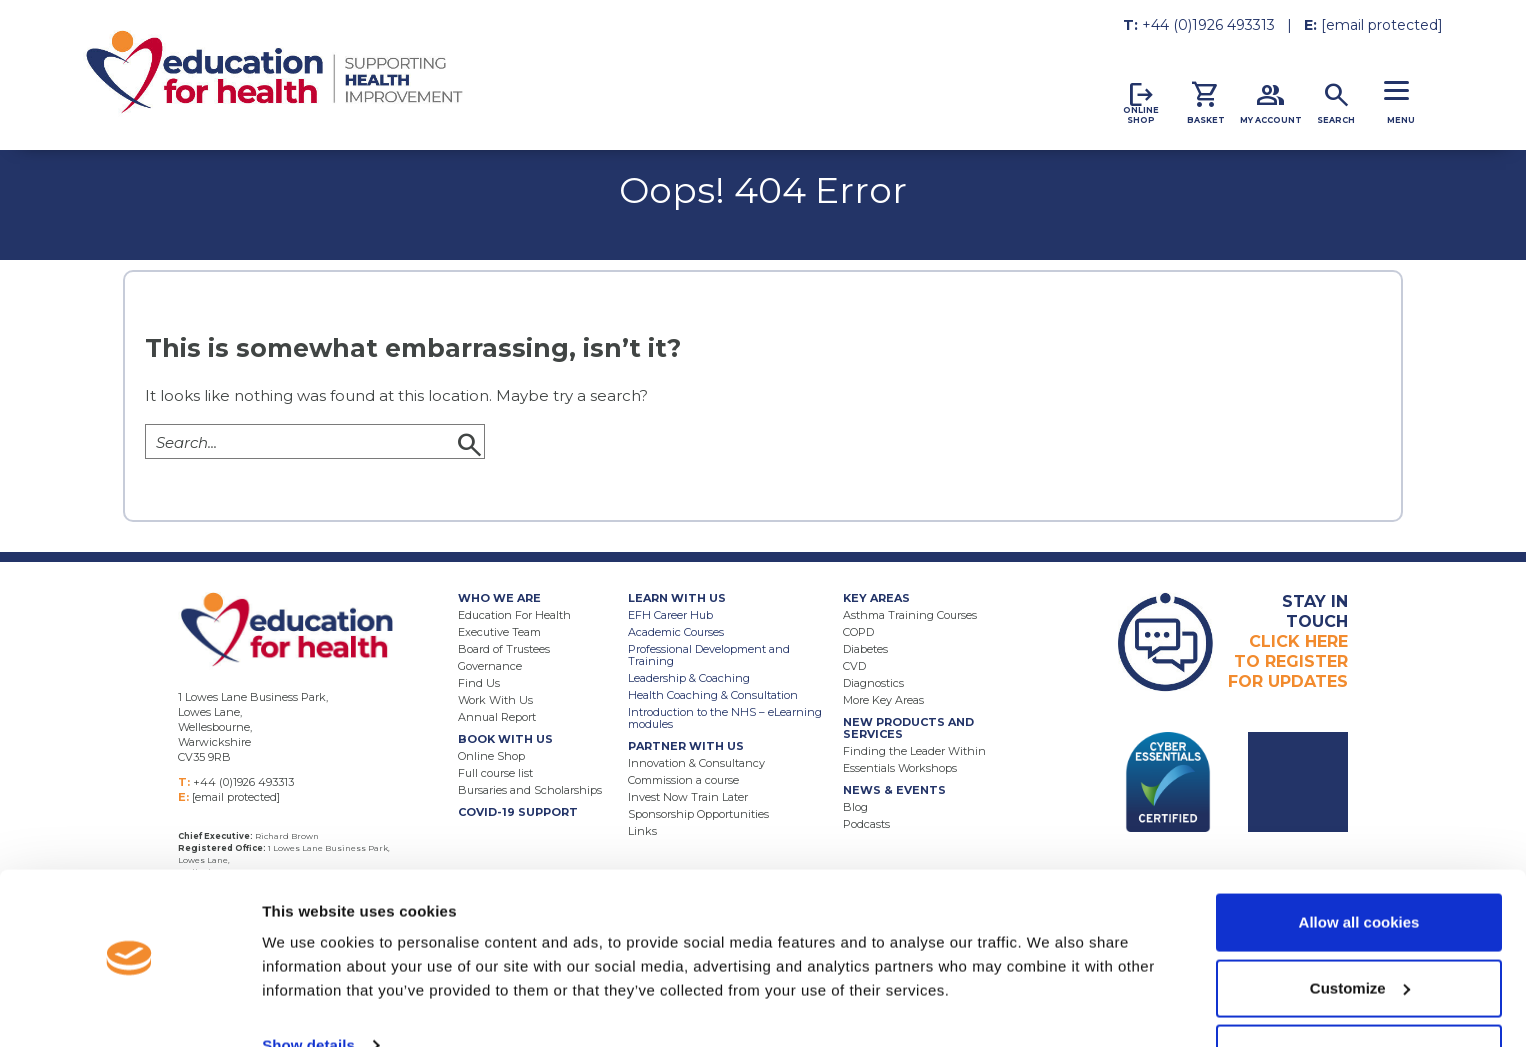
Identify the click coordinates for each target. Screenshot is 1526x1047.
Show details (308, 985)
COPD (858, 632)
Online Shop (491, 756)
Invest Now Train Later (688, 797)
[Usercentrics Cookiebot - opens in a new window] (129, 1008)
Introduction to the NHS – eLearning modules (725, 718)
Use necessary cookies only (1359, 993)
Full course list (495, 773)
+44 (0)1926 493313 (1208, 25)
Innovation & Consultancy (696, 763)
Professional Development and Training (709, 655)
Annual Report (497, 717)
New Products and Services (908, 728)
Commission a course (683, 780)
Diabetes (865, 649)
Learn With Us (677, 598)
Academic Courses (676, 632)
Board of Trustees (504, 649)
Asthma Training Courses (910, 615)
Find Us (479, 683)
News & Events (894, 790)
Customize (1360, 928)
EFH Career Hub (670, 615)
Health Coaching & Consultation (713, 695)
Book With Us (505, 739)
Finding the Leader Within (914, 751)
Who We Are (499, 598)
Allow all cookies (1359, 862)
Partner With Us (686, 746)
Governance (490, 666)
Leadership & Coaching (689, 678)
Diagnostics (873, 683)
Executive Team (499, 632)
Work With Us (495, 700)
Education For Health (514, 615)
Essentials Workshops (900, 768)
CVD (854, 666)
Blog (855, 807)
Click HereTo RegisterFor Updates (1288, 641)
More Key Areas (883, 700)
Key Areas (876, 598)
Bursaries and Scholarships (530, 790)
